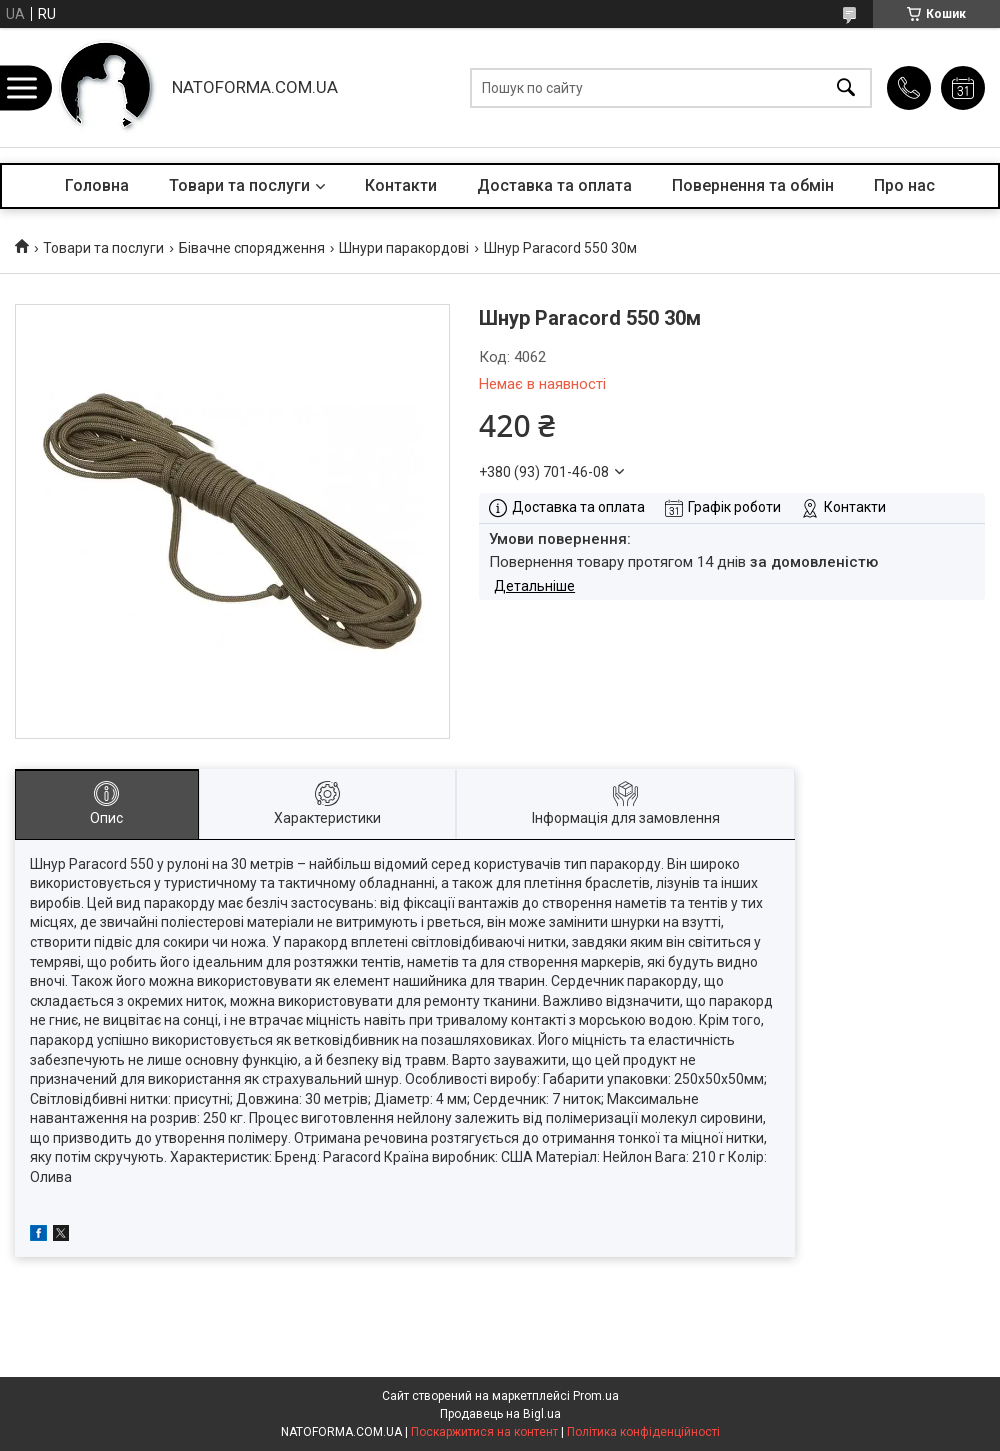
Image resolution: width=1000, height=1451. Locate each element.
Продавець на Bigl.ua (500, 1414)
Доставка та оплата (554, 185)
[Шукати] (846, 87)
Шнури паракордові (404, 248)
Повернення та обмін (753, 185)
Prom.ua (596, 1396)
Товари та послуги (239, 185)
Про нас (904, 185)
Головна (97, 185)
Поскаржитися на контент (484, 1432)
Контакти (401, 185)
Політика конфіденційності (643, 1432)
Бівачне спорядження (252, 248)
